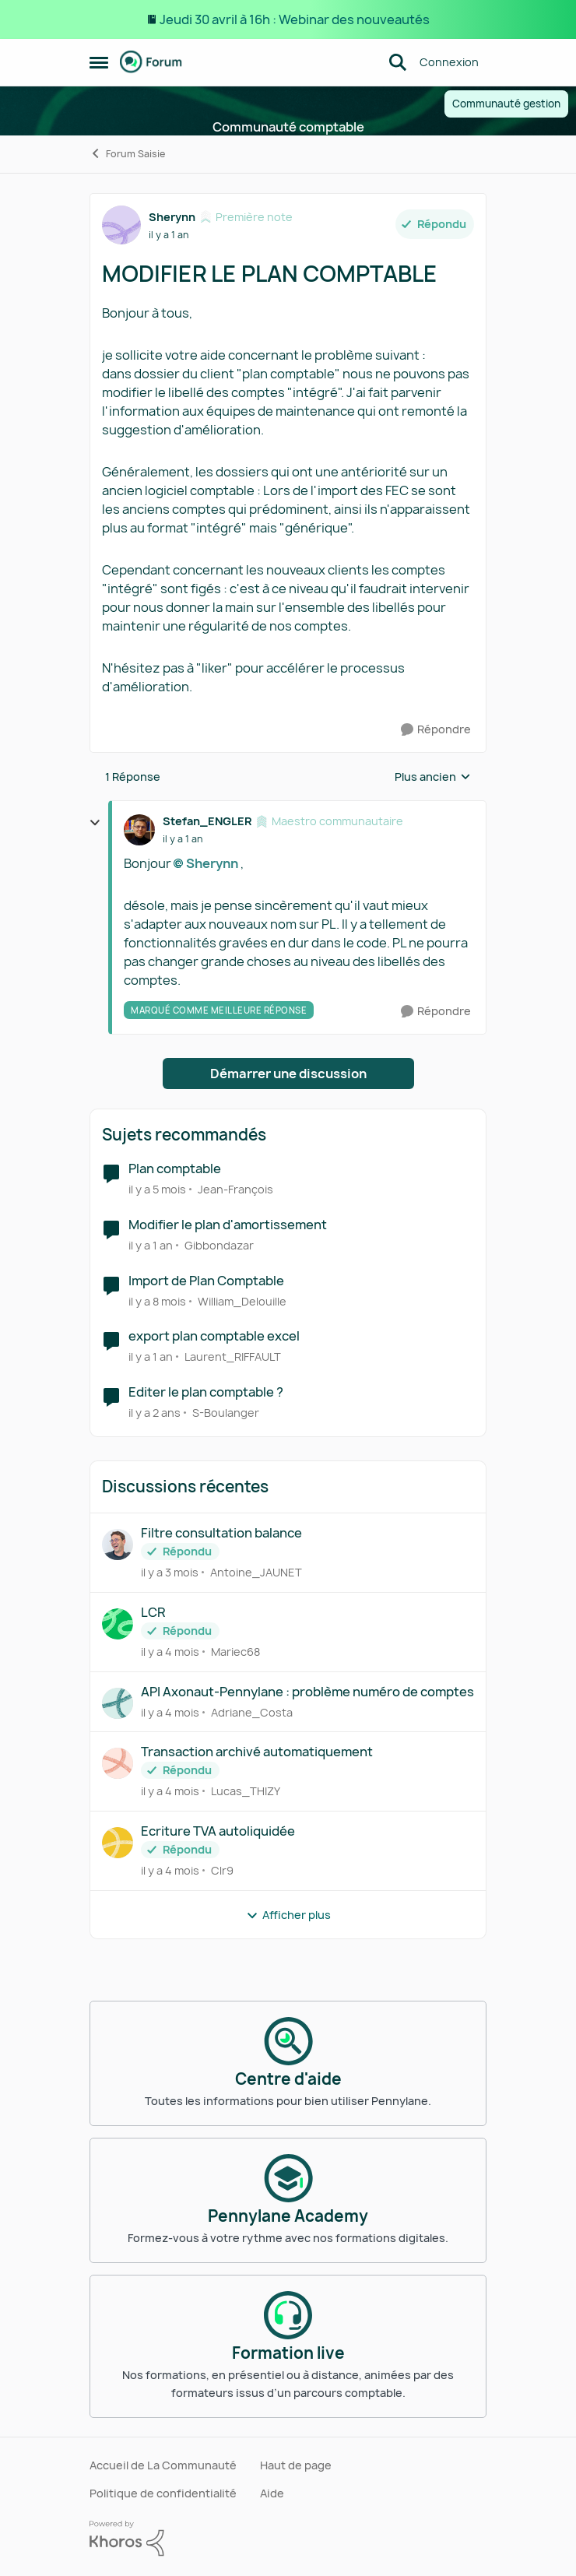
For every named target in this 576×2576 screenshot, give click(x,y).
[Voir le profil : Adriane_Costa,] (117, 1703)
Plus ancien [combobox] (433, 777)
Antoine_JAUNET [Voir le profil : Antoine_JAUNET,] (256, 1572)
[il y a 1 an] (150, 1245)
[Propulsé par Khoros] (288, 2539)
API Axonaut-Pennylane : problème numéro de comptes (307, 1692)
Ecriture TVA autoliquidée (218, 1831)
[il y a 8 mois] (157, 1300)
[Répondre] (436, 729)
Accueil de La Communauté (163, 2465)
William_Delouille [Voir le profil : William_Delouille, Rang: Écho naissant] (242, 1300)
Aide (272, 2493)
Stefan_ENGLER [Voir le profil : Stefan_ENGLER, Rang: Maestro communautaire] (207, 821)
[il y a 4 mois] (170, 1651)
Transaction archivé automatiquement (257, 1752)
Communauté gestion (506, 104)
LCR (153, 1612)
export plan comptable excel (214, 1336)
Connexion (449, 61)
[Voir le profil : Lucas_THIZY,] (117, 1763)
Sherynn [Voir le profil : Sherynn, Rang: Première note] (172, 216)
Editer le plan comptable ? (205, 1392)
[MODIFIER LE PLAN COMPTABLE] (182, 839)
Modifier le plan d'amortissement (227, 1225)
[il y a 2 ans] (154, 1412)
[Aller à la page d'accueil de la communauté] (151, 62)
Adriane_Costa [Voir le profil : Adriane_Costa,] (252, 1711)
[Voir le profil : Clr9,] (117, 1842)
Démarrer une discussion (288, 1073)
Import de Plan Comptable (206, 1281)
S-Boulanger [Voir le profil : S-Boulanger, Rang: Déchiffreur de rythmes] (225, 1412)
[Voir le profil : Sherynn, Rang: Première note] (121, 225)
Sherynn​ (212, 863)
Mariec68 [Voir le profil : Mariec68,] (235, 1651)
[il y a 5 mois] (157, 1189)
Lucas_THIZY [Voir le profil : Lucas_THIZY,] (245, 1791)
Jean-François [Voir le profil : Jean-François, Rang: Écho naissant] (235, 1189)
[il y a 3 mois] (169, 1572)
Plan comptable (174, 1169)
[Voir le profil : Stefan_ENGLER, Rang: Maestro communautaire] (139, 829)
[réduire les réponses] (95, 823)
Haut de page (296, 2465)
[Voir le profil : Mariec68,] (117, 1623)
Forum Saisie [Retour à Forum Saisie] (127, 153)
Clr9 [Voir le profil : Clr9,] (222, 1870)
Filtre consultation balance (221, 1533)
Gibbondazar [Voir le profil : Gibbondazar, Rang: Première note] (219, 1245)
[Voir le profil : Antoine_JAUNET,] (117, 1544)
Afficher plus (288, 1914)
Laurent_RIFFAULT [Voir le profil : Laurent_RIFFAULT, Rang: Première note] (232, 1356)
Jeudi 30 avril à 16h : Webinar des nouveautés (295, 19)
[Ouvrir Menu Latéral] (99, 62)
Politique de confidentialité (163, 2493)
